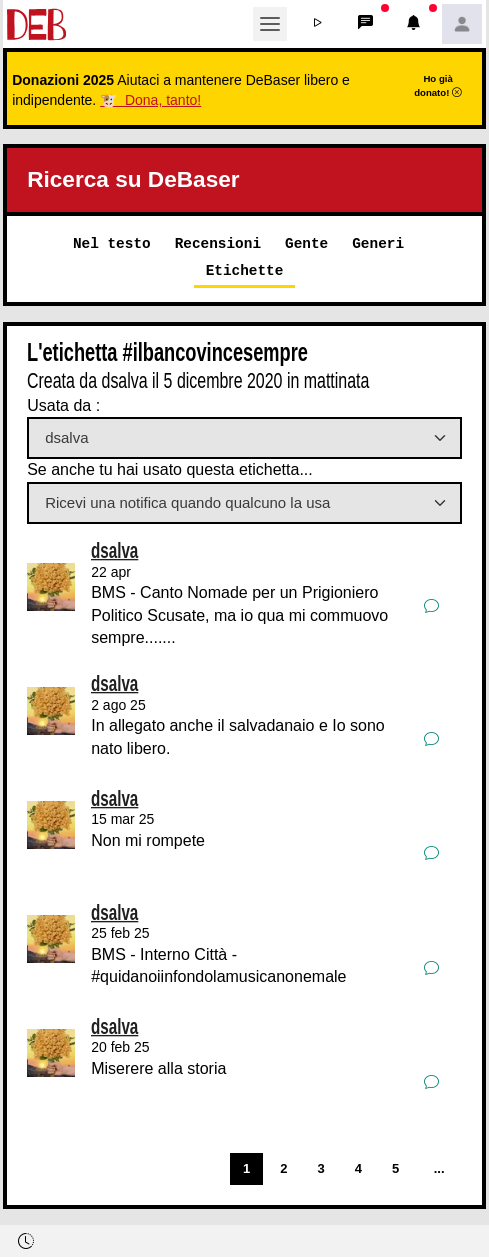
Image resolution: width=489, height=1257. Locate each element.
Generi (378, 243)
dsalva (114, 550)
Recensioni (218, 243)
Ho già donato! (438, 85)
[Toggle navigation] (270, 24)
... (439, 1168)
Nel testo (112, 243)
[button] (318, 24)
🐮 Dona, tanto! (150, 100)
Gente (306, 243)
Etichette (245, 270)
